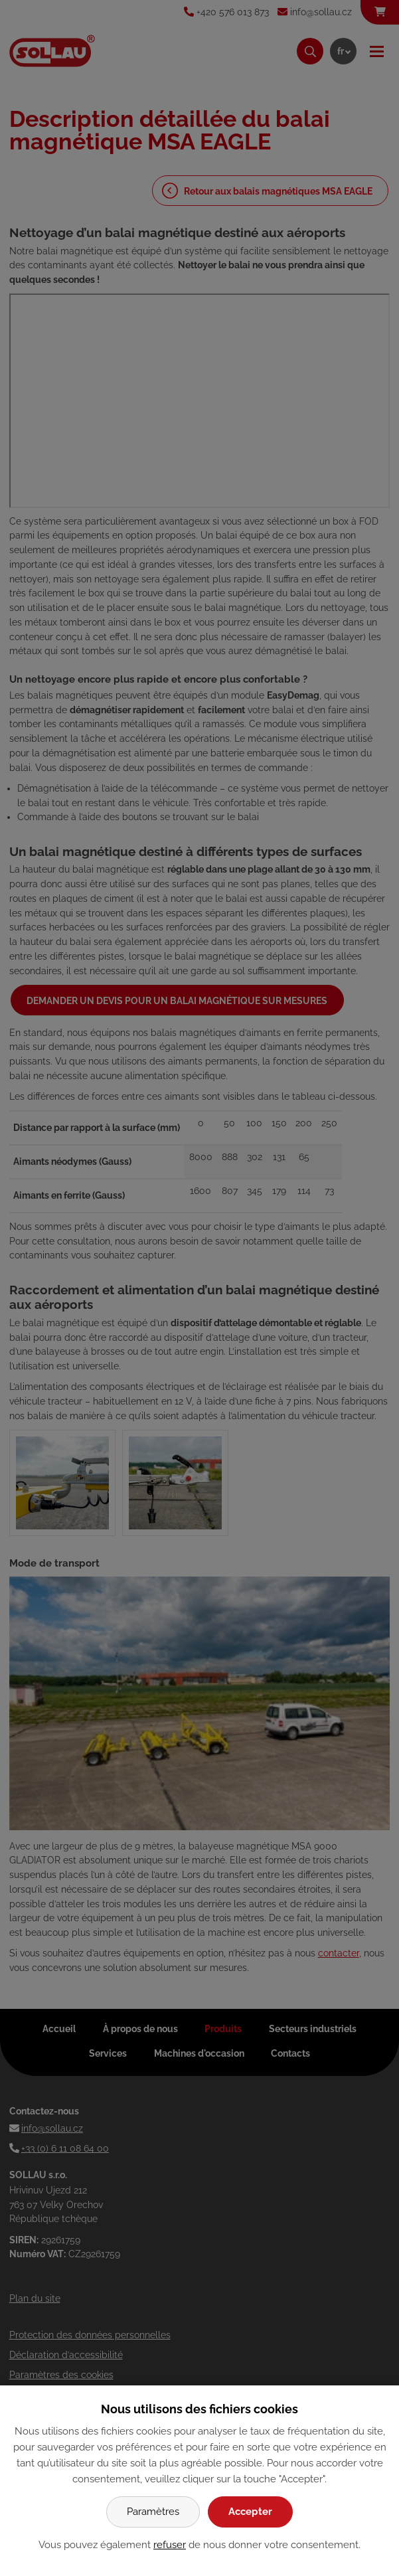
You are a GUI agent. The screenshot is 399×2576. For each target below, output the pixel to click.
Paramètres (153, 2512)
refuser (169, 2545)
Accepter (250, 2512)
